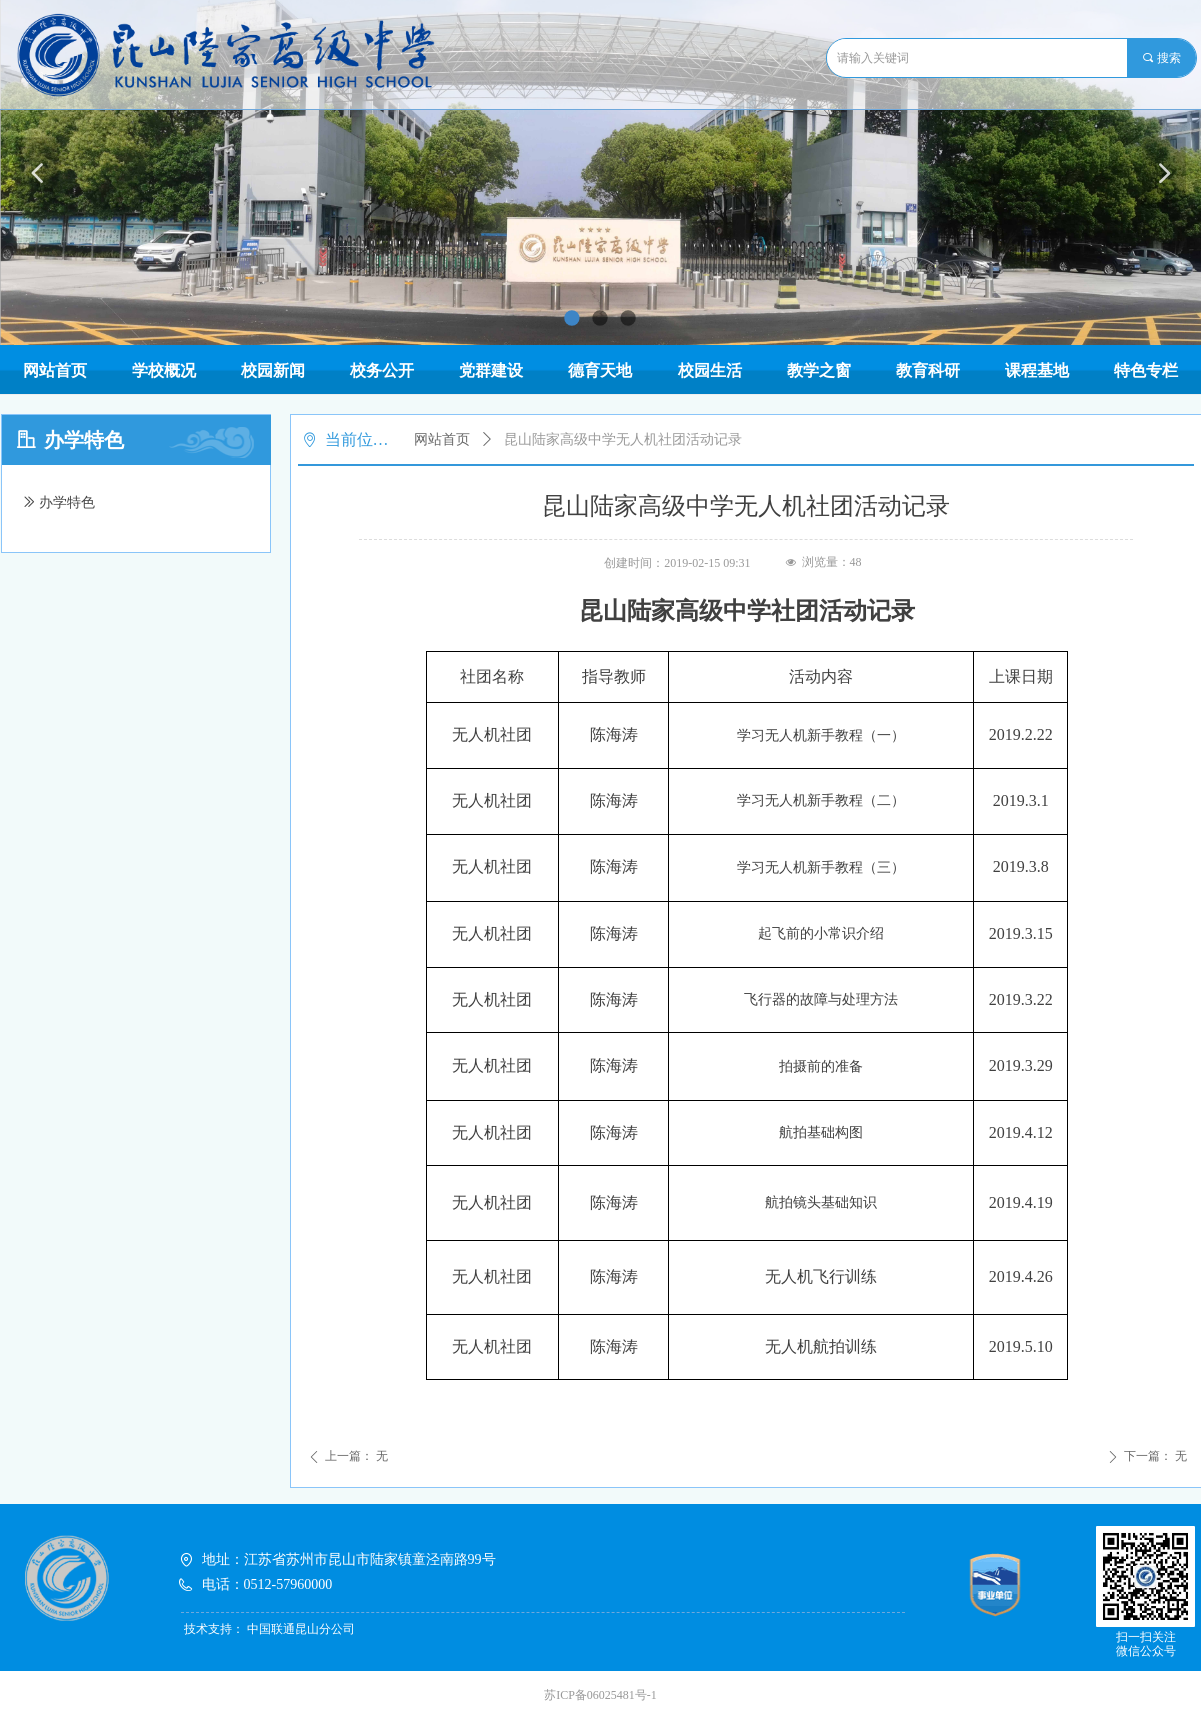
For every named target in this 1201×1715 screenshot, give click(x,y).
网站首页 (442, 439)
